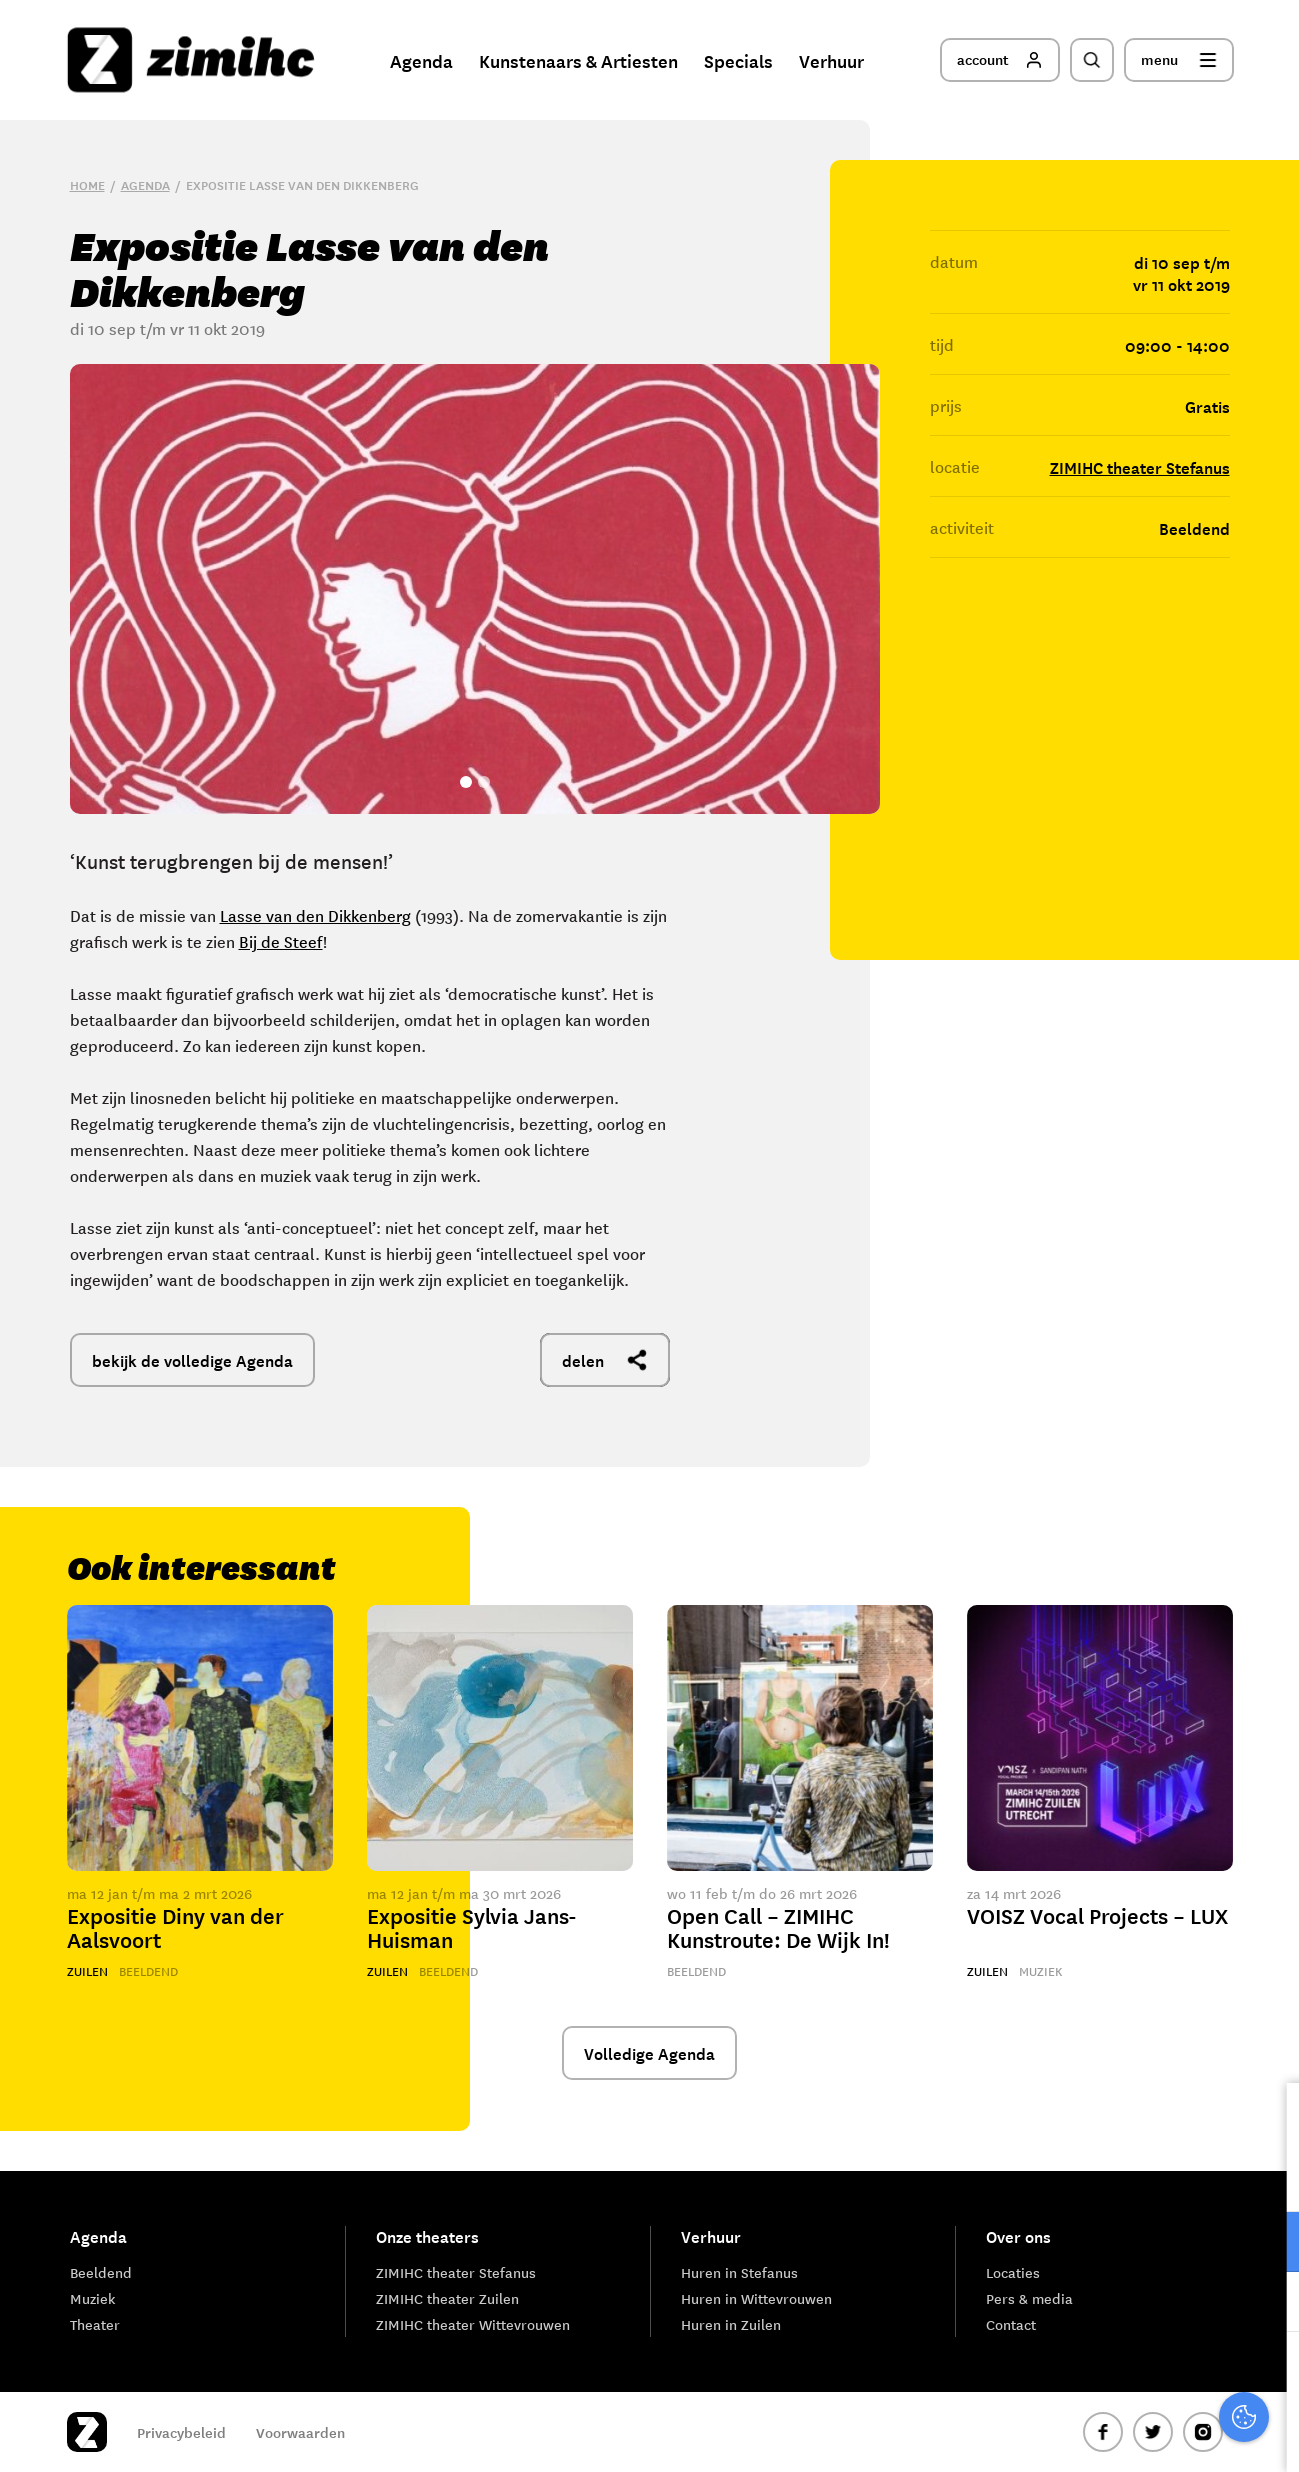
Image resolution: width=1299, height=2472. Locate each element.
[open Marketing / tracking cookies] (1267, 2304)
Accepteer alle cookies (1129, 2376)
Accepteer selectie (1129, 2434)
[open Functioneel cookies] (1267, 2244)
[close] (1268, 2119)
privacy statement (1200, 2176)
